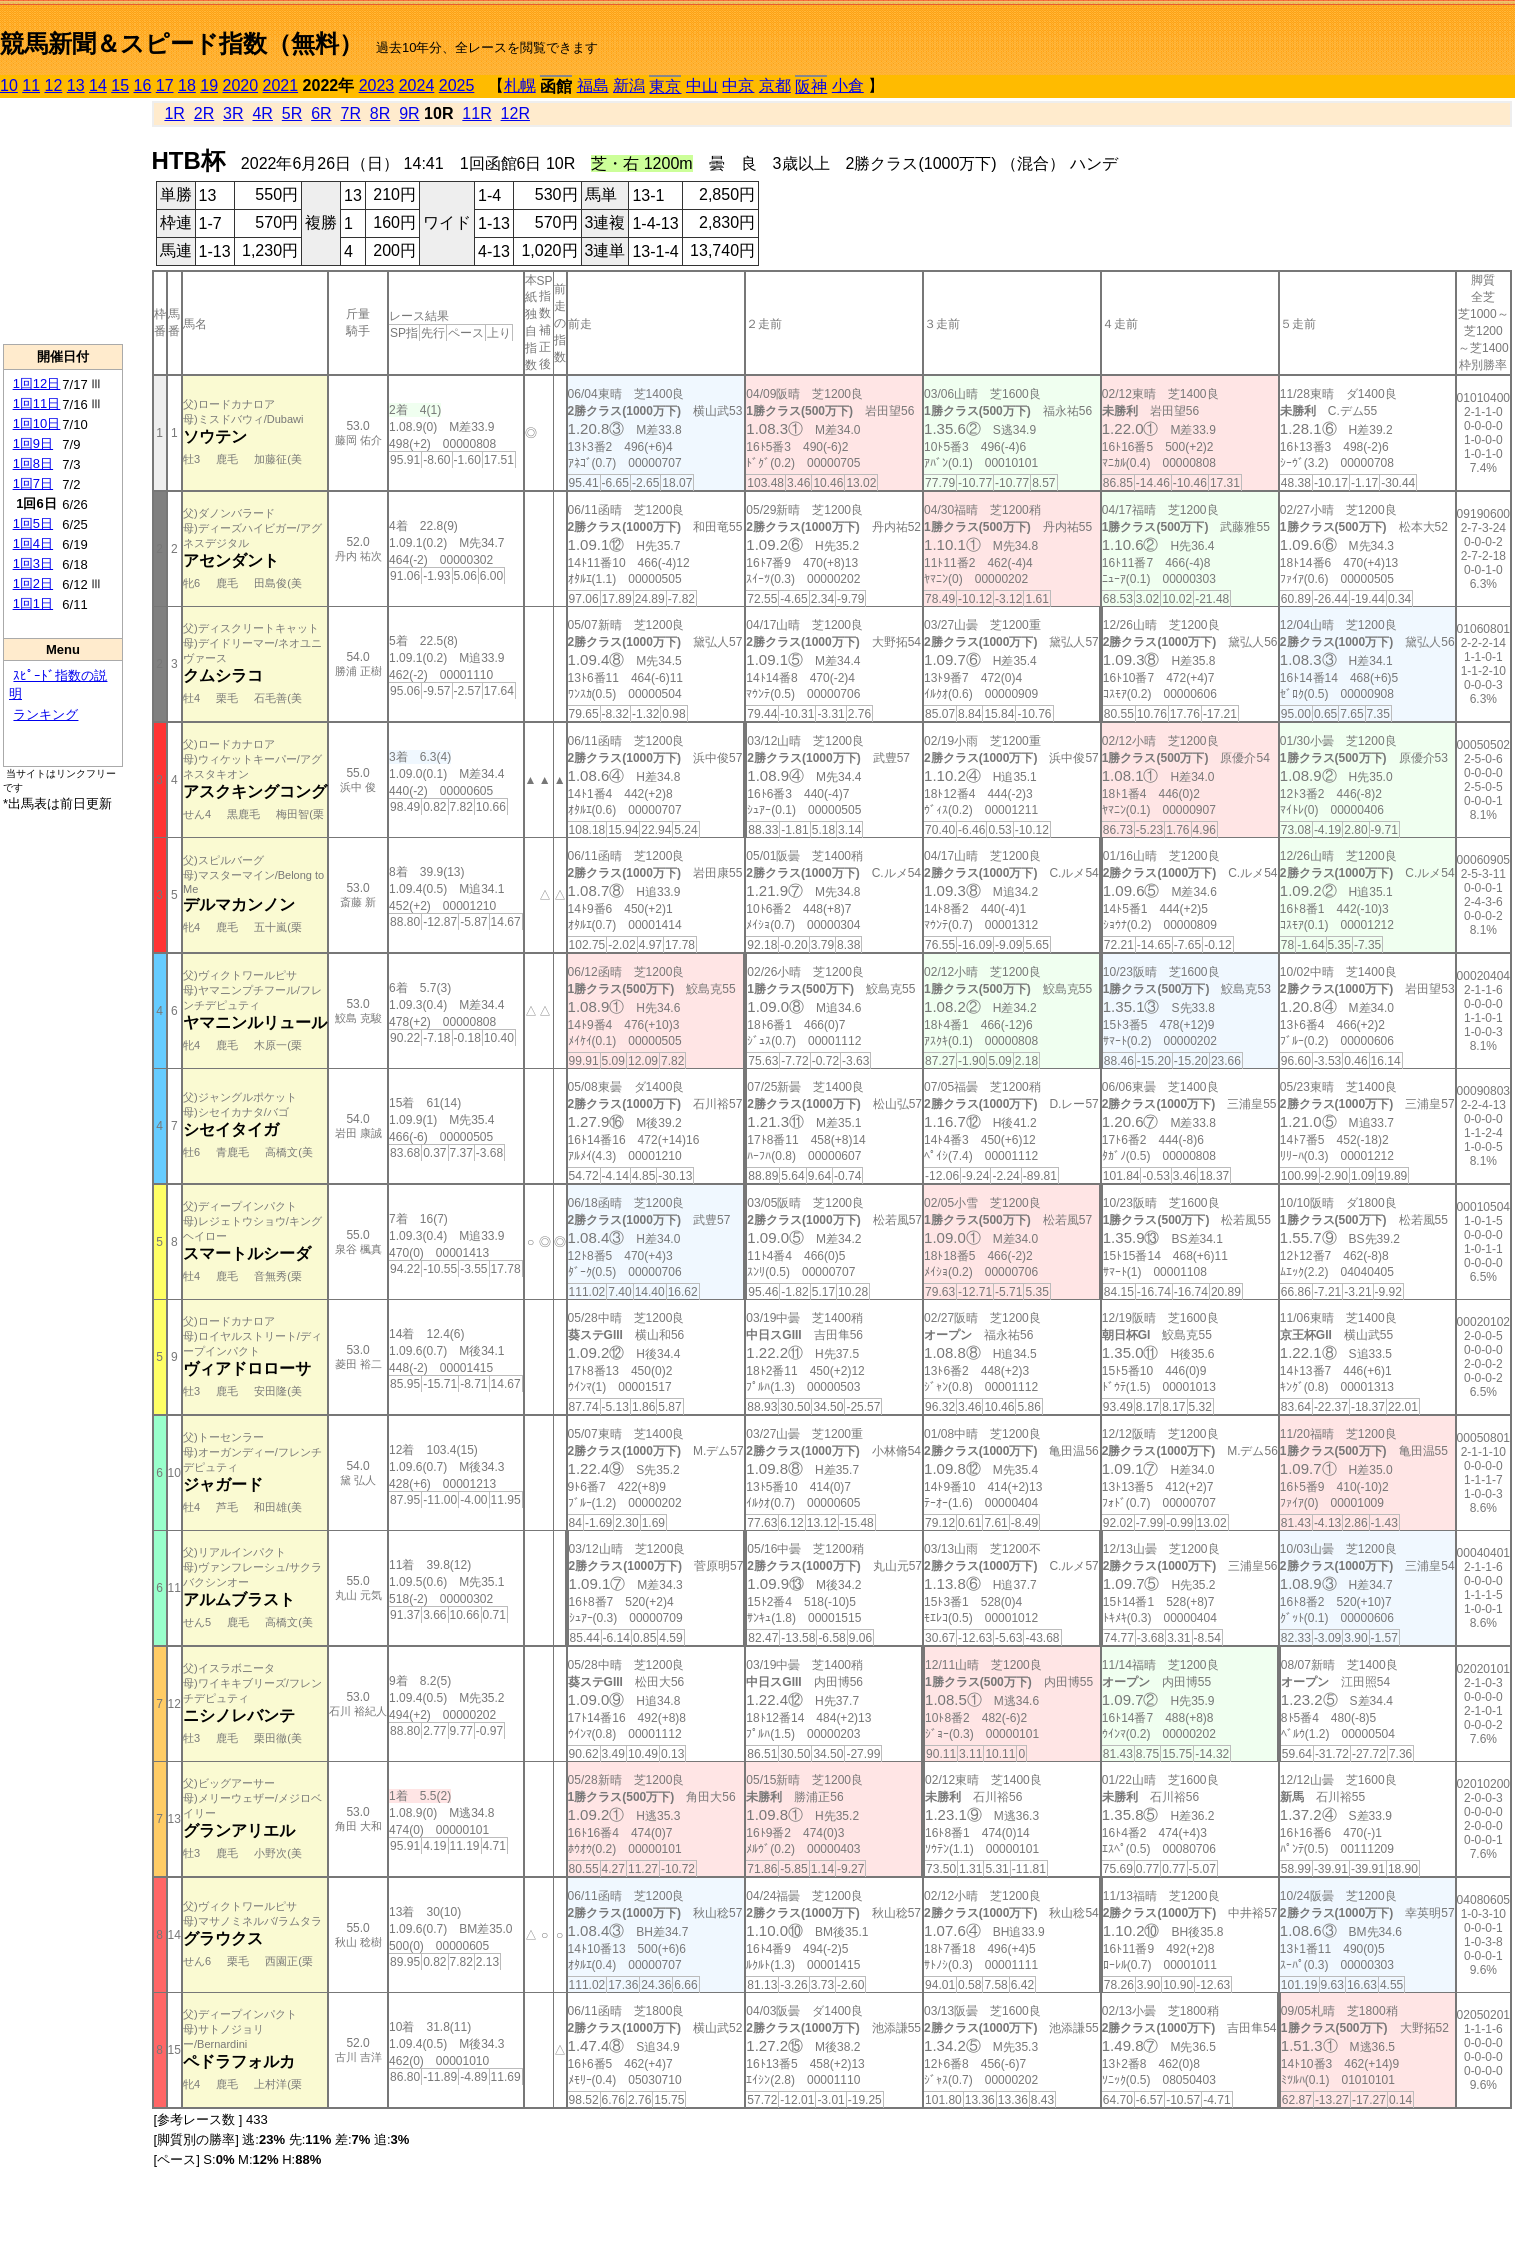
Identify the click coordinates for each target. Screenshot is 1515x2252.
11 (31, 85)
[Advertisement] (63, 221)
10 (9, 85)
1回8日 (33, 463)
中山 (702, 85)
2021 (281, 85)
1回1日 (33, 603)
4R (262, 113)
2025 (457, 85)
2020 (241, 85)
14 (98, 85)
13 (76, 85)
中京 (738, 85)
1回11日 (37, 403)
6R (321, 113)
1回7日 (33, 483)
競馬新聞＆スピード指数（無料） (181, 43)
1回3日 (33, 563)
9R (409, 113)
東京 (665, 86)
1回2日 (33, 583)
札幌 (520, 85)
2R (204, 113)
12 (54, 85)
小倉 (848, 85)
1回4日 (33, 543)
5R (292, 113)
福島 (593, 85)
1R (174, 113)
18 (187, 85)
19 (209, 85)
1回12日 (37, 383)
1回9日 (33, 443)
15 (120, 85)
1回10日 (37, 423)
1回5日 (33, 523)
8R (380, 113)
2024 (417, 85)
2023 (377, 85)
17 (165, 85)
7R (350, 113)
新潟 (629, 85)
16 (143, 85)
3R (233, 113)
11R (476, 113)
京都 (775, 85)
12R (515, 113)
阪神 (811, 86)
